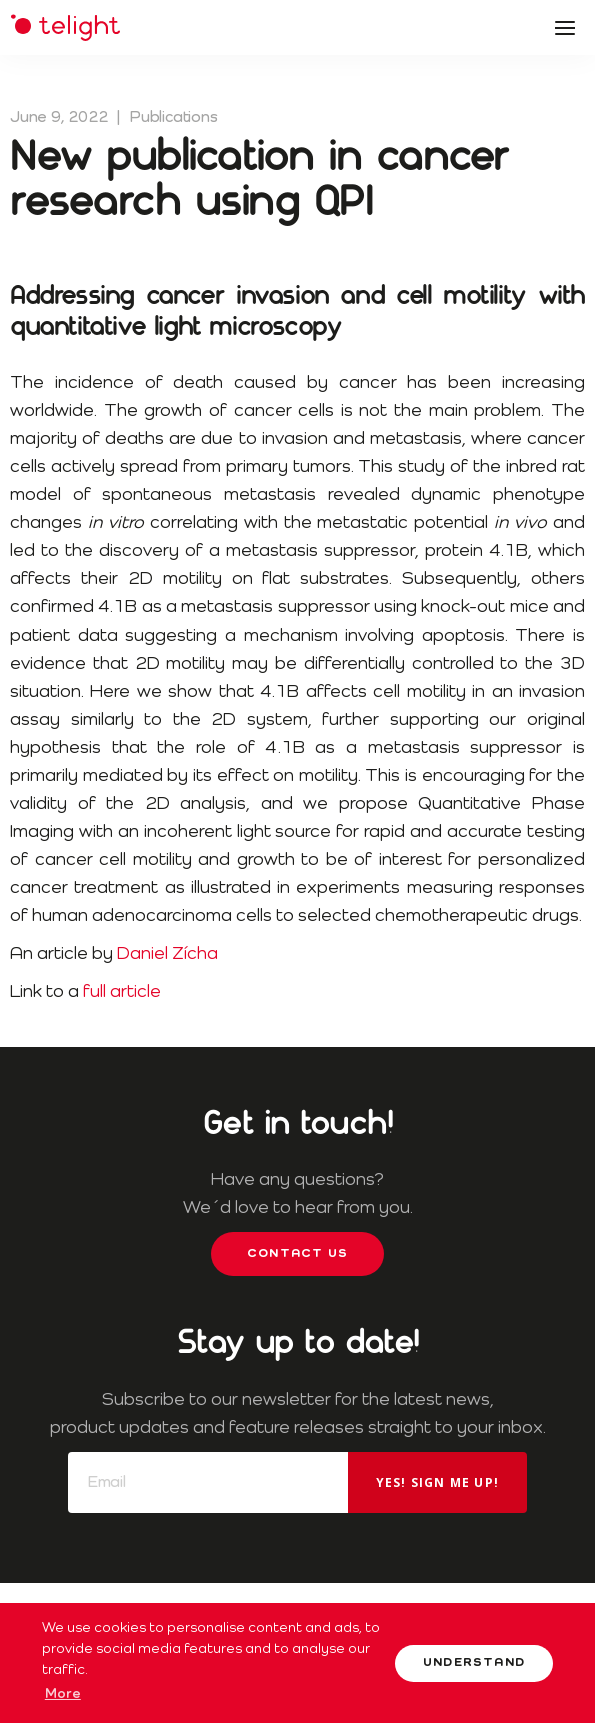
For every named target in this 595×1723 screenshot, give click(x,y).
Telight (65, 27)
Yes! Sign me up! (437, 1482)
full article (122, 992)
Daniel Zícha (167, 954)
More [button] (63, 1694)
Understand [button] (474, 1663)
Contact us (297, 1254)
